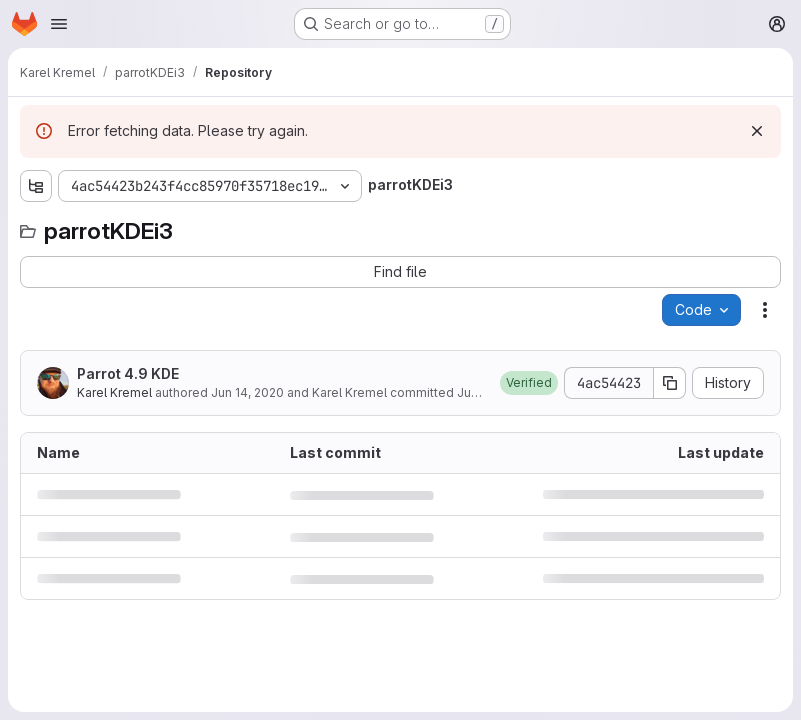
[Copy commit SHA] (670, 383)
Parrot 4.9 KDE (128, 373)
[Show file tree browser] (36, 186)
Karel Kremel (114, 392)
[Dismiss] (757, 131)
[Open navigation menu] (59, 24)
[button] (529, 383)
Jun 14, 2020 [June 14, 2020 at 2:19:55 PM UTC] (247, 392)
